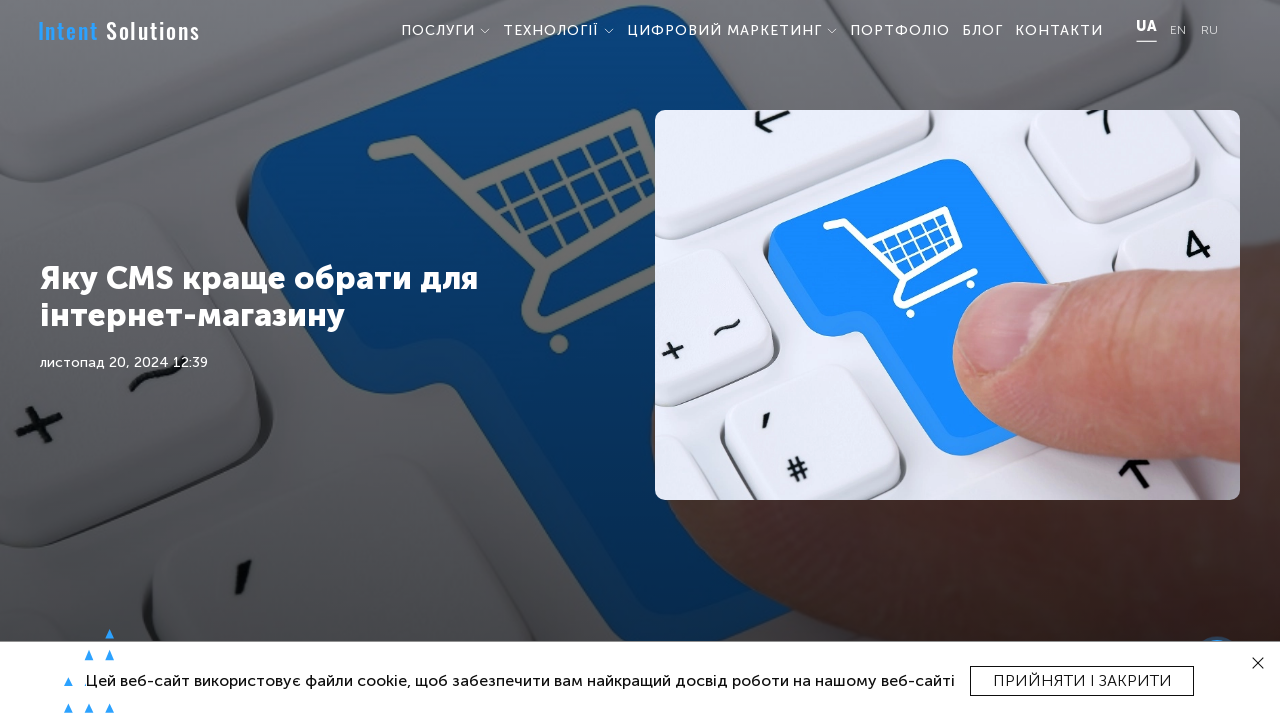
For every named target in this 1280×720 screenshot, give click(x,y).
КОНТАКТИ (1059, 30)
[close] (1258, 663)
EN (1178, 30)
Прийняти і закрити (1082, 680)
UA (1146, 27)
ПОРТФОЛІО (900, 30)
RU (1209, 30)
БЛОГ (982, 30)
